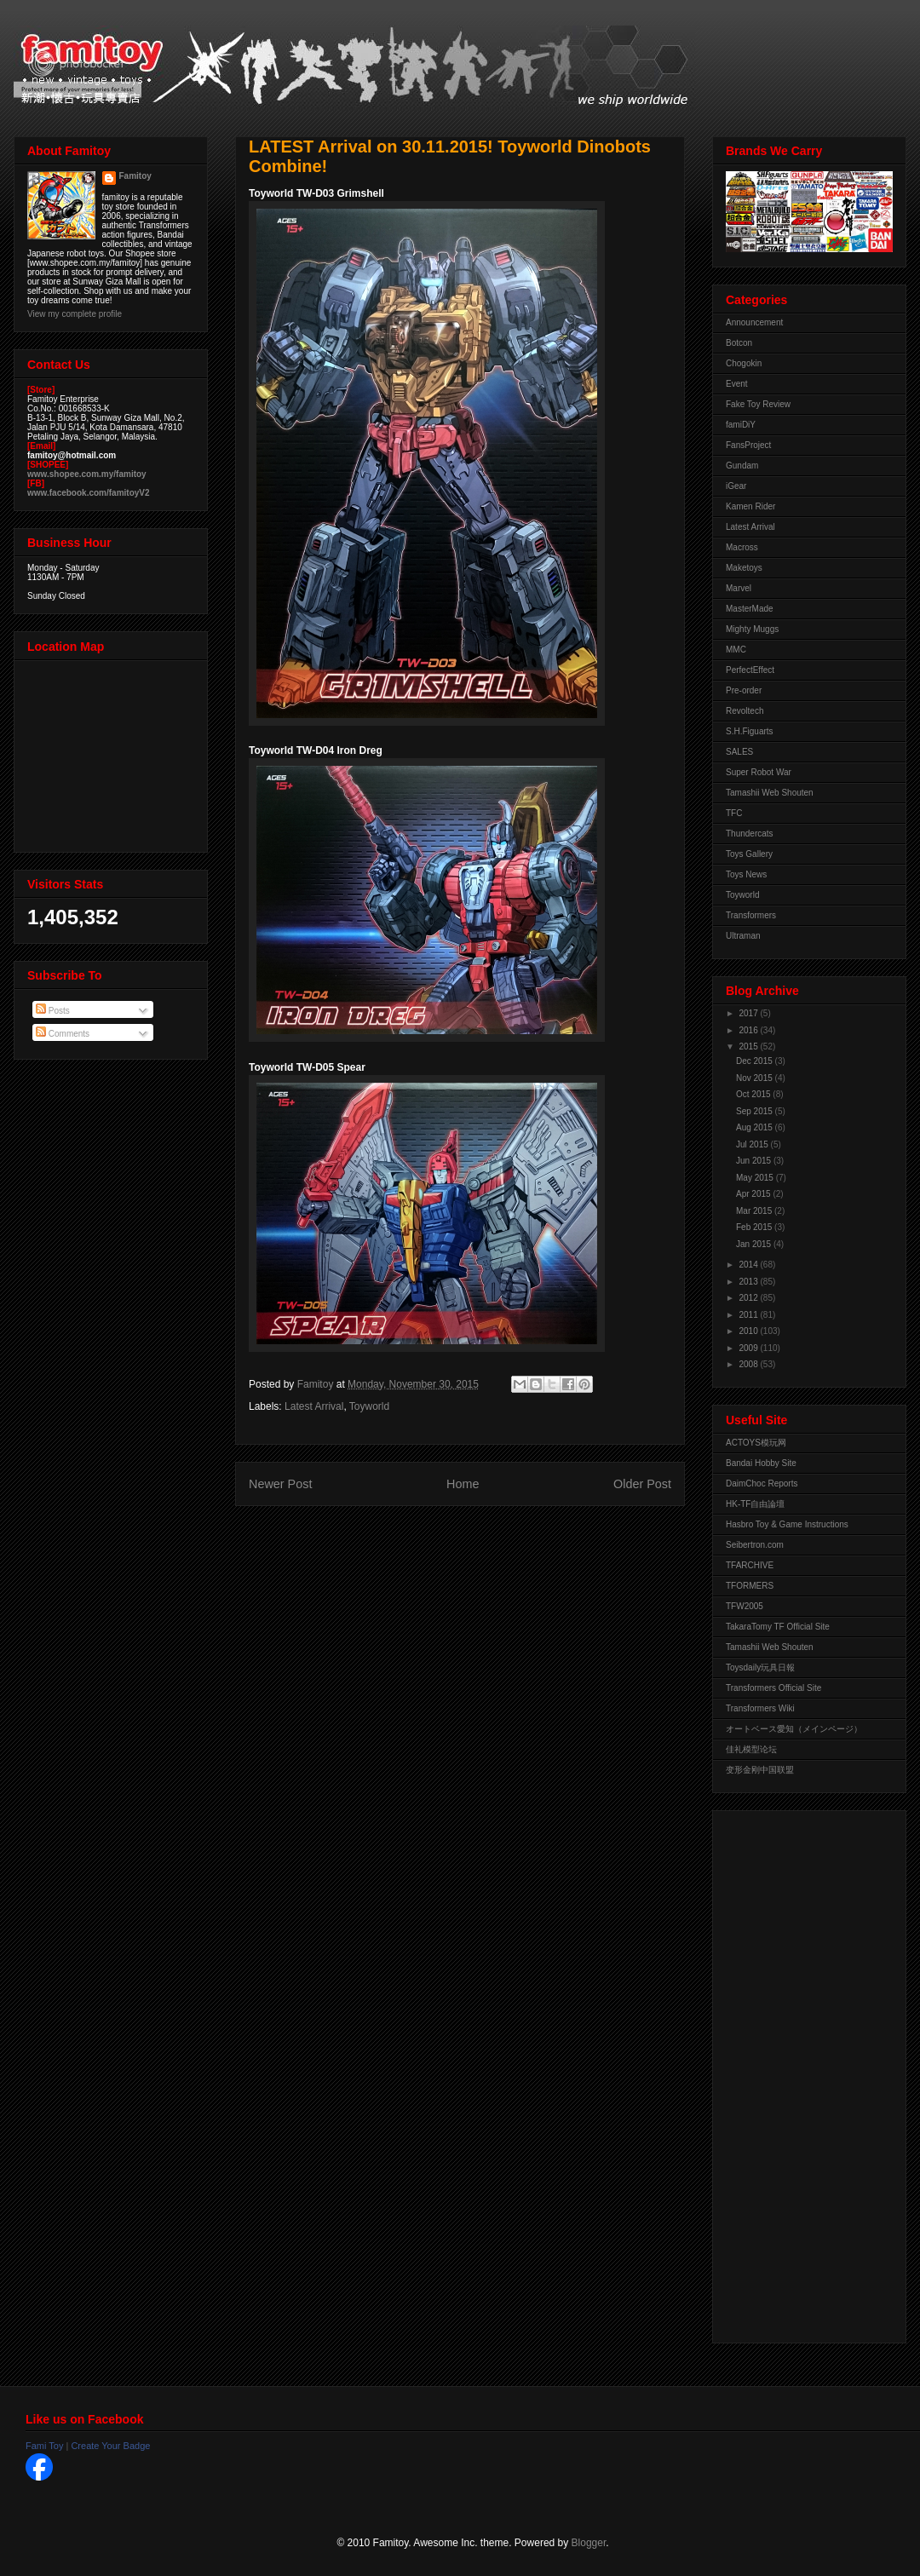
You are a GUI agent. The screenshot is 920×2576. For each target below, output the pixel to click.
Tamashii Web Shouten (770, 792)
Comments (62, 1033)
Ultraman (743, 935)
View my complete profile (74, 314)
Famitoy (135, 176)
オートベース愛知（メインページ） (794, 1729)
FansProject (748, 445)
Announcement (754, 322)
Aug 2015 (755, 1127)
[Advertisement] (794, 2072)
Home (462, 1484)
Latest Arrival (314, 1406)
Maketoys (744, 567)
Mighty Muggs (752, 629)
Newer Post (280, 1484)
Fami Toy (44, 2446)
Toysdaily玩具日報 (760, 1667)
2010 (749, 1331)
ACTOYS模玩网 (756, 1442)
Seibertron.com (755, 1545)
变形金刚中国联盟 (760, 1769)
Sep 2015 (755, 1111)
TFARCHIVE (749, 1565)
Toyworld (369, 1406)
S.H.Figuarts (749, 731)
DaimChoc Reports (761, 1483)
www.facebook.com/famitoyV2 (88, 492)
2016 (749, 1030)
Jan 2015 (754, 1244)
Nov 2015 (755, 1078)
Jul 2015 (753, 1144)
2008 (749, 1364)
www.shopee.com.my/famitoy (87, 474)
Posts (53, 1010)
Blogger (589, 2543)
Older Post (642, 1484)
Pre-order (744, 690)
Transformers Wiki (760, 1708)
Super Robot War (758, 772)
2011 (749, 1315)
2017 (749, 1013)
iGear (736, 486)
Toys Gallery (749, 854)
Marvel (738, 588)
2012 (749, 1297)
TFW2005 (744, 1606)
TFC (734, 813)
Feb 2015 (755, 1227)
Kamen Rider (750, 506)
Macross (742, 547)
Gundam (742, 465)
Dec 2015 (755, 1061)
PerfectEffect (750, 670)
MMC (736, 649)
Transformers (751, 915)
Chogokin (744, 363)
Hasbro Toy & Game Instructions (787, 1524)
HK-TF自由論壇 (755, 1504)
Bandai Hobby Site (761, 1463)
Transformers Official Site (773, 1688)
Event (737, 383)
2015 (749, 1046)
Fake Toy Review (758, 404)
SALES (739, 751)
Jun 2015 (754, 1160)
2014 (749, 1264)
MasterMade (749, 608)
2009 (749, 1348)
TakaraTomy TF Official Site (778, 1626)
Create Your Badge (110, 2446)
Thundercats (749, 833)
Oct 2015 (754, 1094)
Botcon (739, 343)
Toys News (746, 874)
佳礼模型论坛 (751, 1749)
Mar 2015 (755, 1211)
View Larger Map (112, 752)
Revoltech (744, 711)
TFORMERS (749, 1585)
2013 (749, 1281)
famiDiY (741, 424)
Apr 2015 (754, 1194)
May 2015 (756, 1177)
